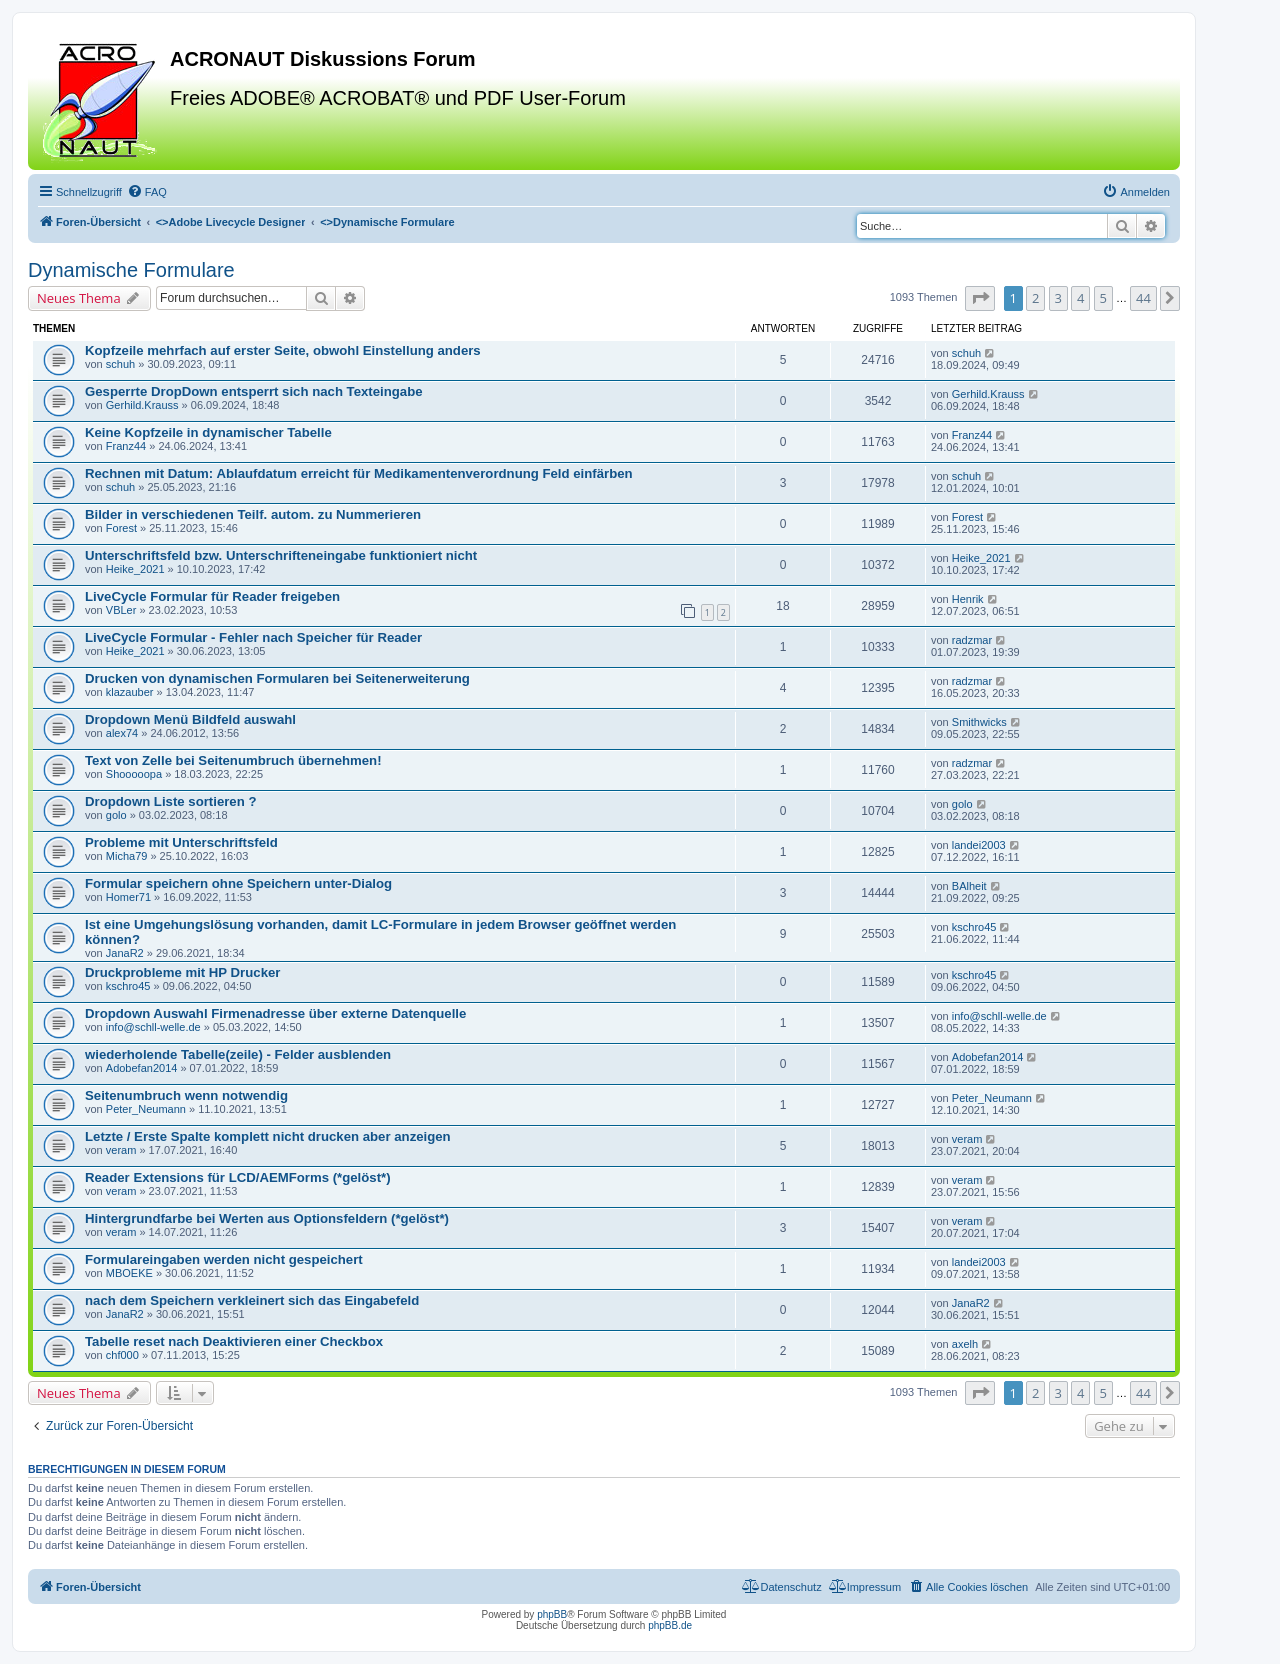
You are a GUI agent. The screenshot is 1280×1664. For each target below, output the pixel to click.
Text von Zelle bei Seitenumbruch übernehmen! (233, 760)
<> (231, 222)
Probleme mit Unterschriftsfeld (181, 842)
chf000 (122, 1355)
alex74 (122, 733)
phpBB (552, 1614)
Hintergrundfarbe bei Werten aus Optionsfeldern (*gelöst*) (267, 1218)
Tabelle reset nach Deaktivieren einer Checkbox (234, 1341)
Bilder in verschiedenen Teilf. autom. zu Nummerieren (253, 514)
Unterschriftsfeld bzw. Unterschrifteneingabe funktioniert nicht (281, 555)
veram (121, 1150)
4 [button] (1080, 298)
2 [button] (1035, 298)
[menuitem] (147, 192)
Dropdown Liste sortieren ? (170, 801)
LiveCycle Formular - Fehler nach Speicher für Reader (253, 637)
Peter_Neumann (146, 1109)
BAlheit (969, 886)
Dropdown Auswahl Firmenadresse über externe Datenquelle (275, 1013)
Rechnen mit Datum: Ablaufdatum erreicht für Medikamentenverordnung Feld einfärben (359, 473)
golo (116, 815)
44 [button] (1143, 298)
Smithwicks (979, 722)
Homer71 (128, 897)
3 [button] (1058, 298)
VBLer (121, 610)
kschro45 (974, 927)
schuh (120, 364)
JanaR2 (125, 953)
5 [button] (1103, 298)
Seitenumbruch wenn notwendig (186, 1095)
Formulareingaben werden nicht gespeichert (224, 1259)
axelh (965, 1344)
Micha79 (127, 856)
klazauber (130, 692)
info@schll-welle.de (153, 1027)
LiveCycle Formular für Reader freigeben (212, 596)
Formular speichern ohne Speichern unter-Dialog (238, 883)
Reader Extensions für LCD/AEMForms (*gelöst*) (238, 1177)
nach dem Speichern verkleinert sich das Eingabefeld (252, 1300)
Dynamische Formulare (131, 270)
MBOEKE (129, 1273)
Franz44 (126, 446)
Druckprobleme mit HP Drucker (182, 972)
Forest (121, 528)
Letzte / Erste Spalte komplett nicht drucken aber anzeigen (268, 1136)
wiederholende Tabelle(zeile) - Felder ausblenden (238, 1054)
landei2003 (979, 845)
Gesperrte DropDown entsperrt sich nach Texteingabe (254, 391)
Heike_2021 (135, 569)
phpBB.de (670, 1625)
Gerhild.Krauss (142, 405)
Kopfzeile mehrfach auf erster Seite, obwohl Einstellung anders (283, 350)
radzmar (972, 640)
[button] (980, 298)
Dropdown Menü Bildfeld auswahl (190, 719)
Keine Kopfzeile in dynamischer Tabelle (208, 432)
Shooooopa (134, 774)
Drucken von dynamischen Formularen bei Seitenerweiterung (277, 678)
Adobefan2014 (142, 1068)
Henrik (968, 599)
